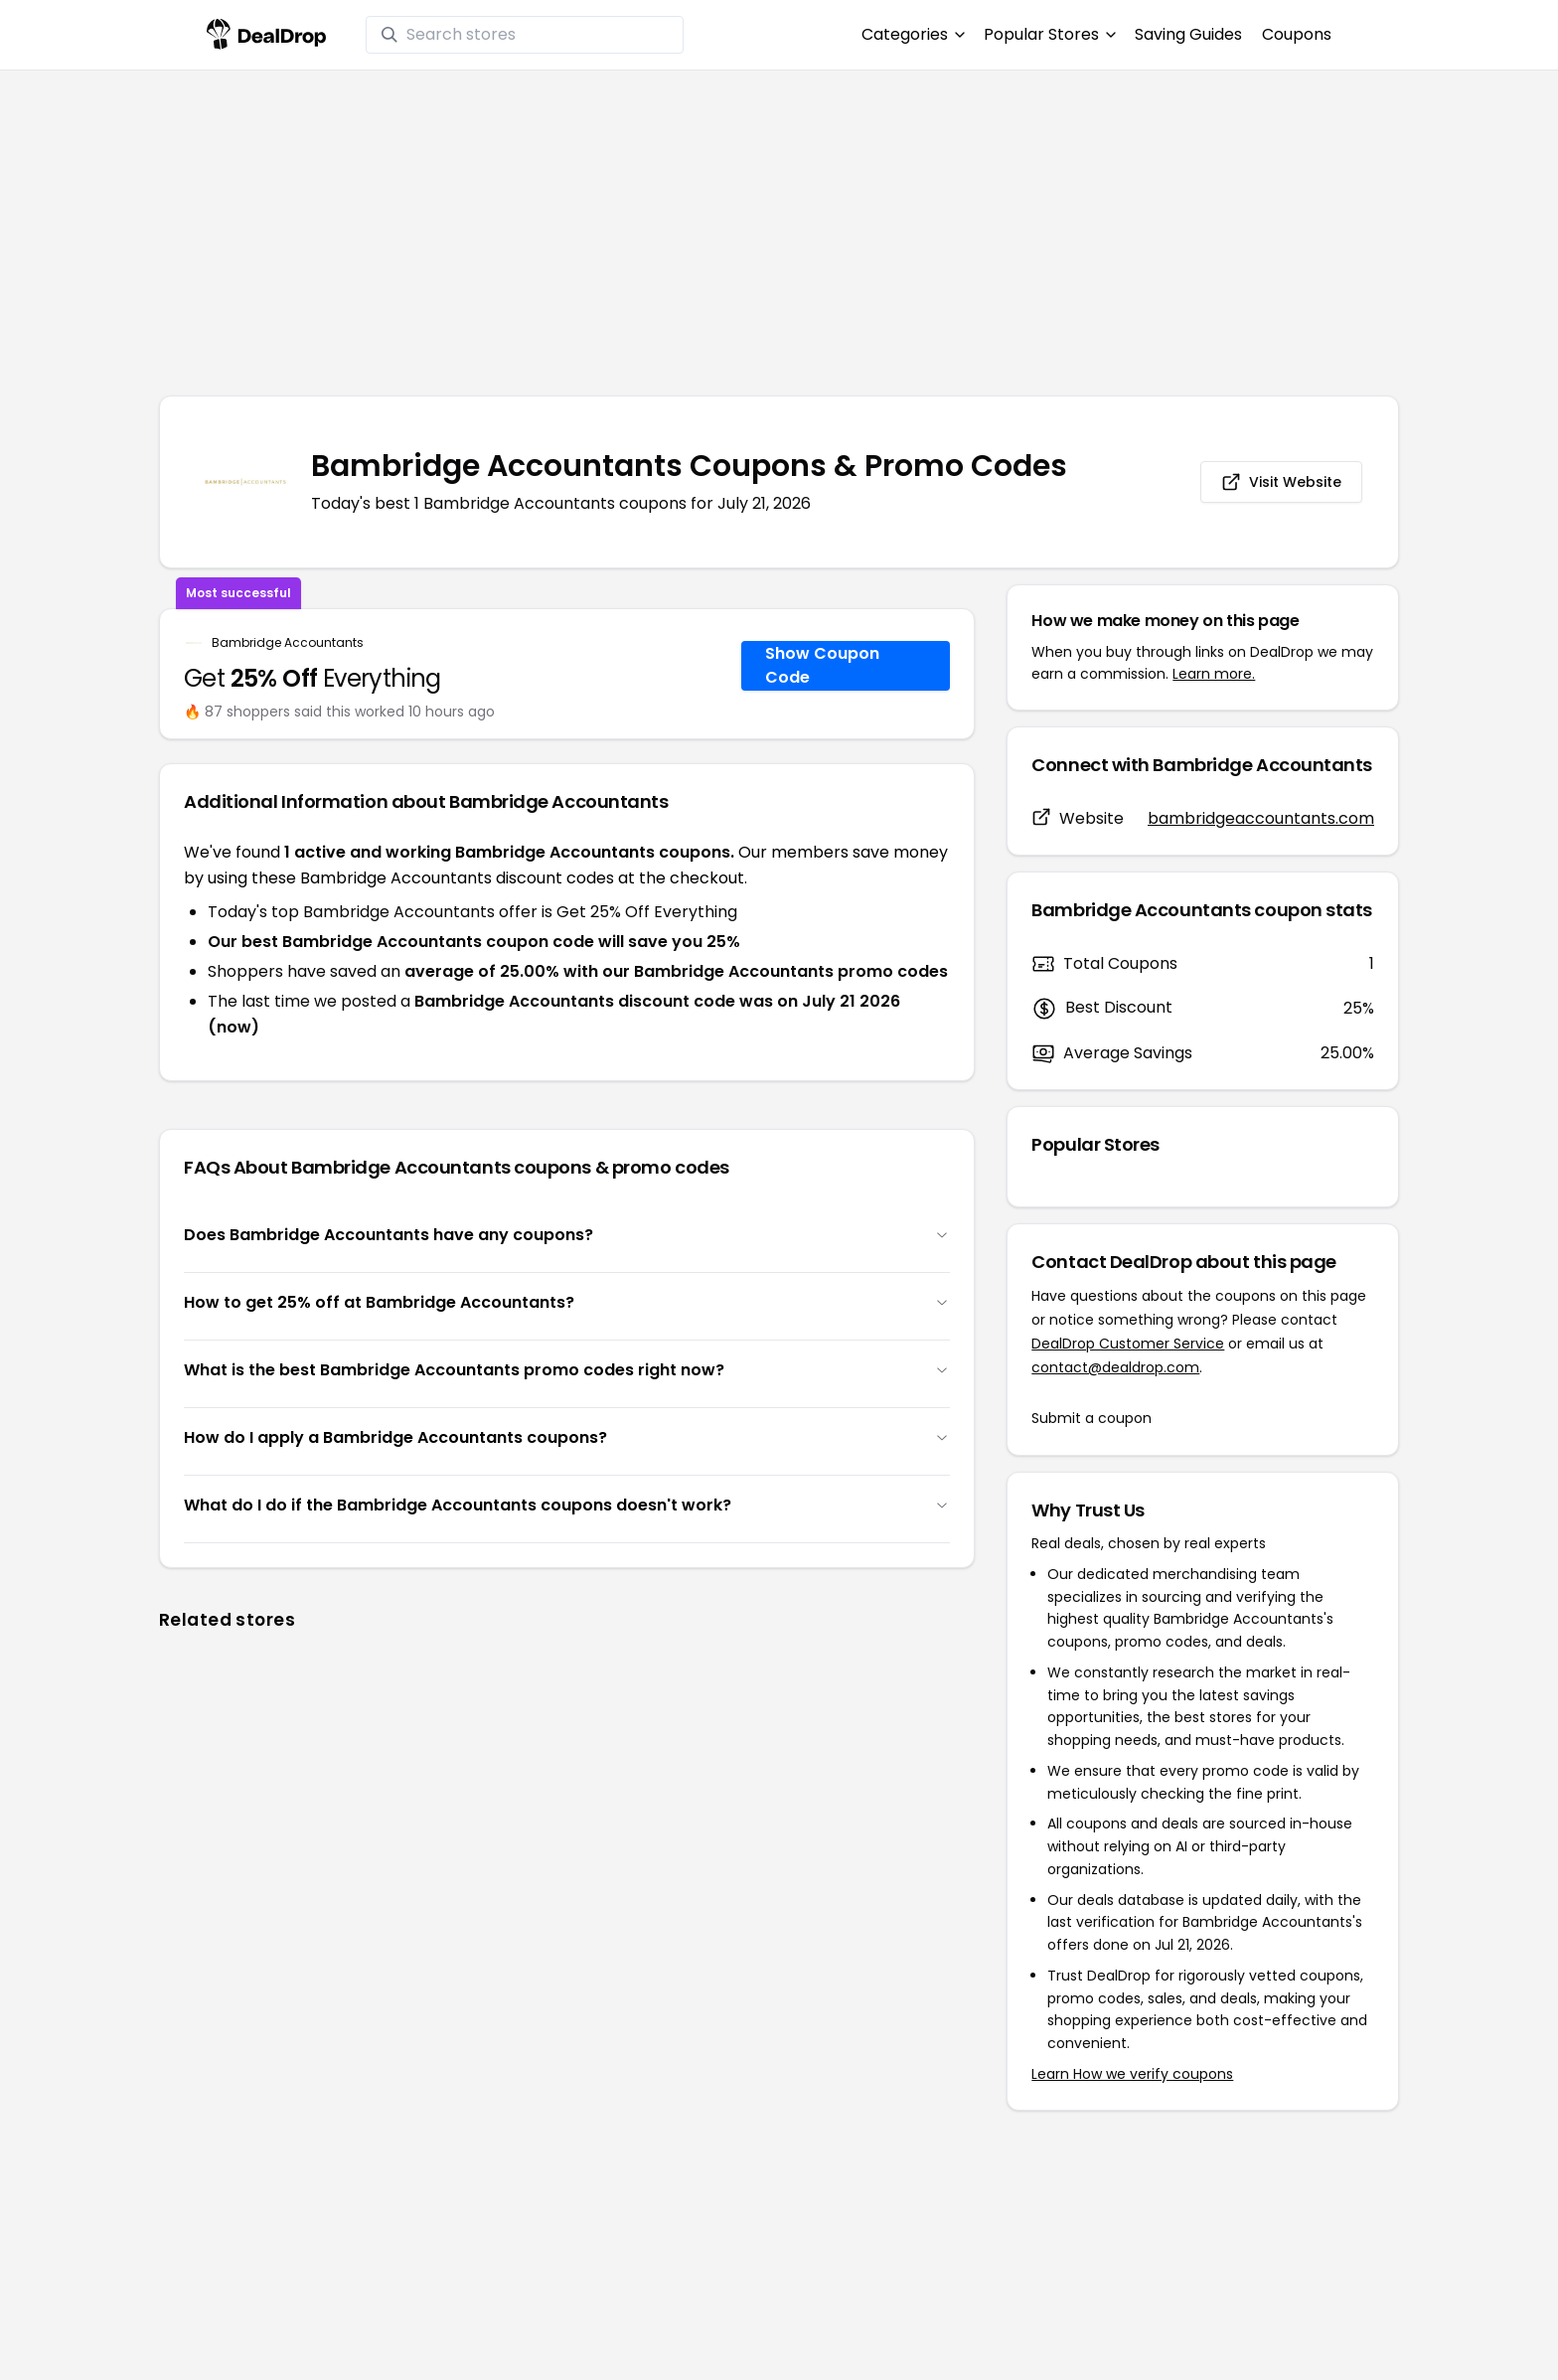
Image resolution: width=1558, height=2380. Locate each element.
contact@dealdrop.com (1115, 1367)
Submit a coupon (1091, 1418)
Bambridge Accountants (288, 643)
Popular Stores (1049, 34)
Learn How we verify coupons (1132, 2074)
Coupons (1296, 34)
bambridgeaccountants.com (1261, 818)
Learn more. (1213, 674)
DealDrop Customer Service (1127, 1343)
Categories (912, 34)
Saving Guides (1188, 34)
